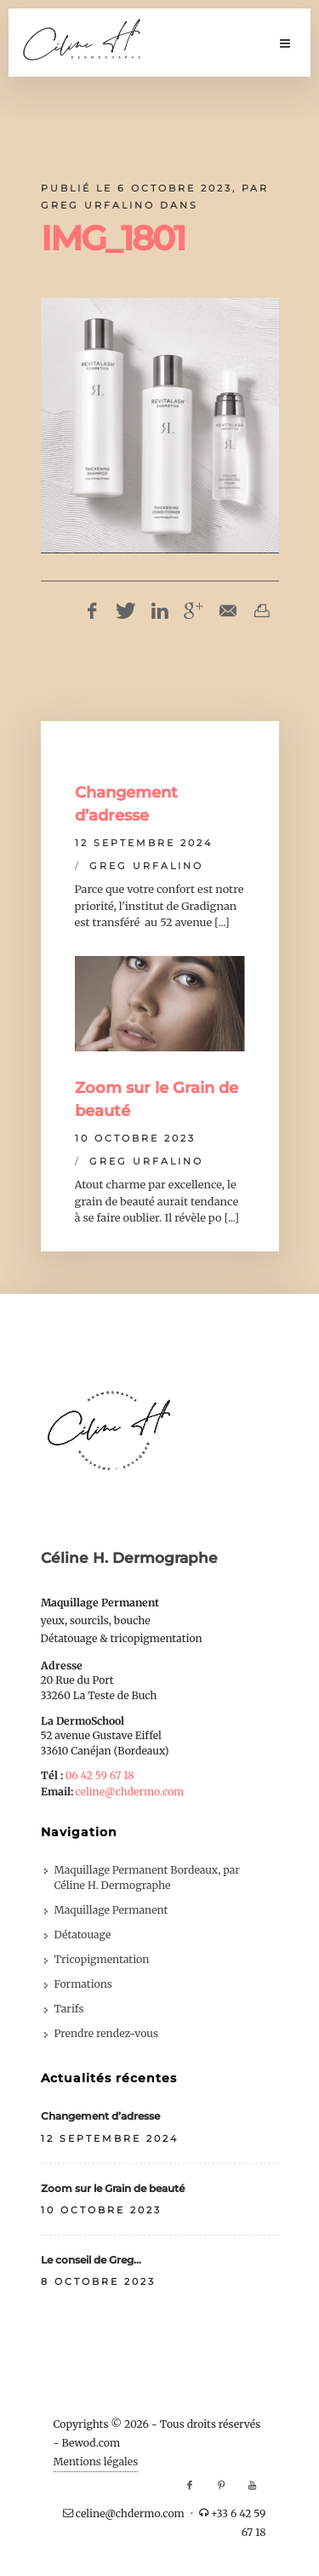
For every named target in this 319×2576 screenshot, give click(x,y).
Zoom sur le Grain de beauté (113, 2188)
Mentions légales (96, 2461)
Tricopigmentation (102, 1959)
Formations (83, 1984)
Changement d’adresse (100, 2115)
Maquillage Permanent (111, 1909)
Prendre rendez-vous (106, 2033)
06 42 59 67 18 (99, 1775)
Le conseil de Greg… (91, 2259)
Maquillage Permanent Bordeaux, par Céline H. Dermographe (147, 1877)
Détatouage (82, 1934)
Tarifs (69, 2008)
